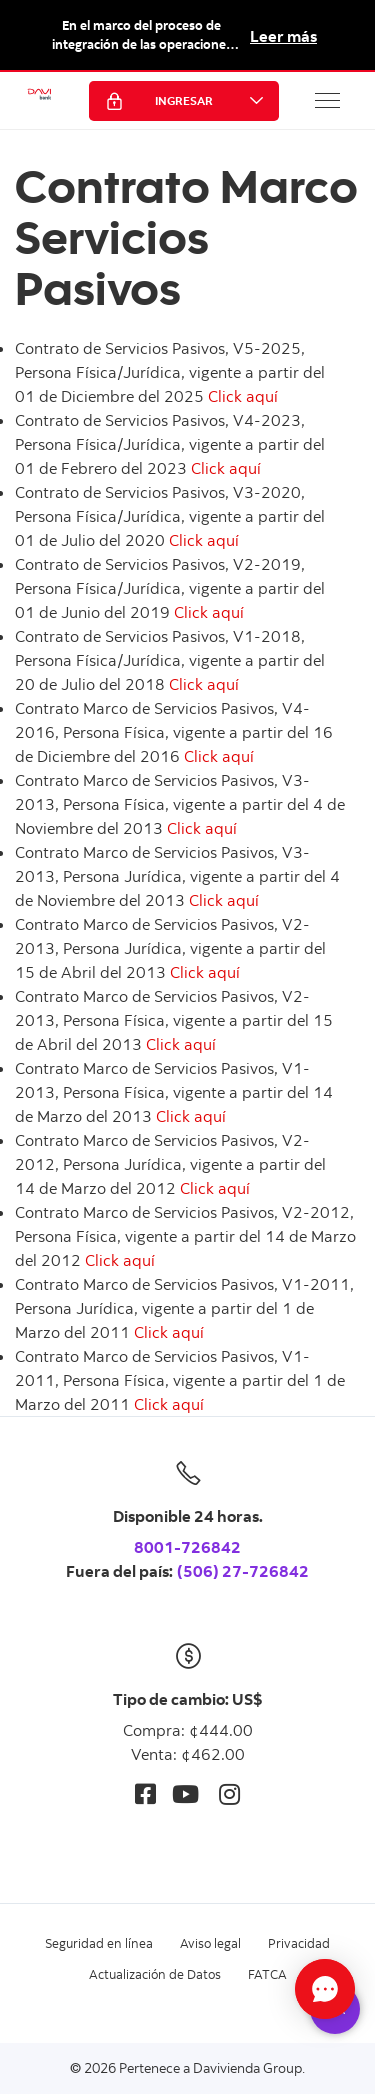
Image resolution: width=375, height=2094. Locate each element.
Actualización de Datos (155, 1974)
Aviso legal (210, 1943)
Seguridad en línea (99, 1943)
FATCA (267, 1974)
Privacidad (299, 1943)
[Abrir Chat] (325, 1989)
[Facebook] (145, 1793)
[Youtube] (185, 1793)
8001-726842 (187, 1547)
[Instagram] (229, 1793)
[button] (328, 100)
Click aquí (243, 396)
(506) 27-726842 (243, 1571)
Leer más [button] (283, 36)
